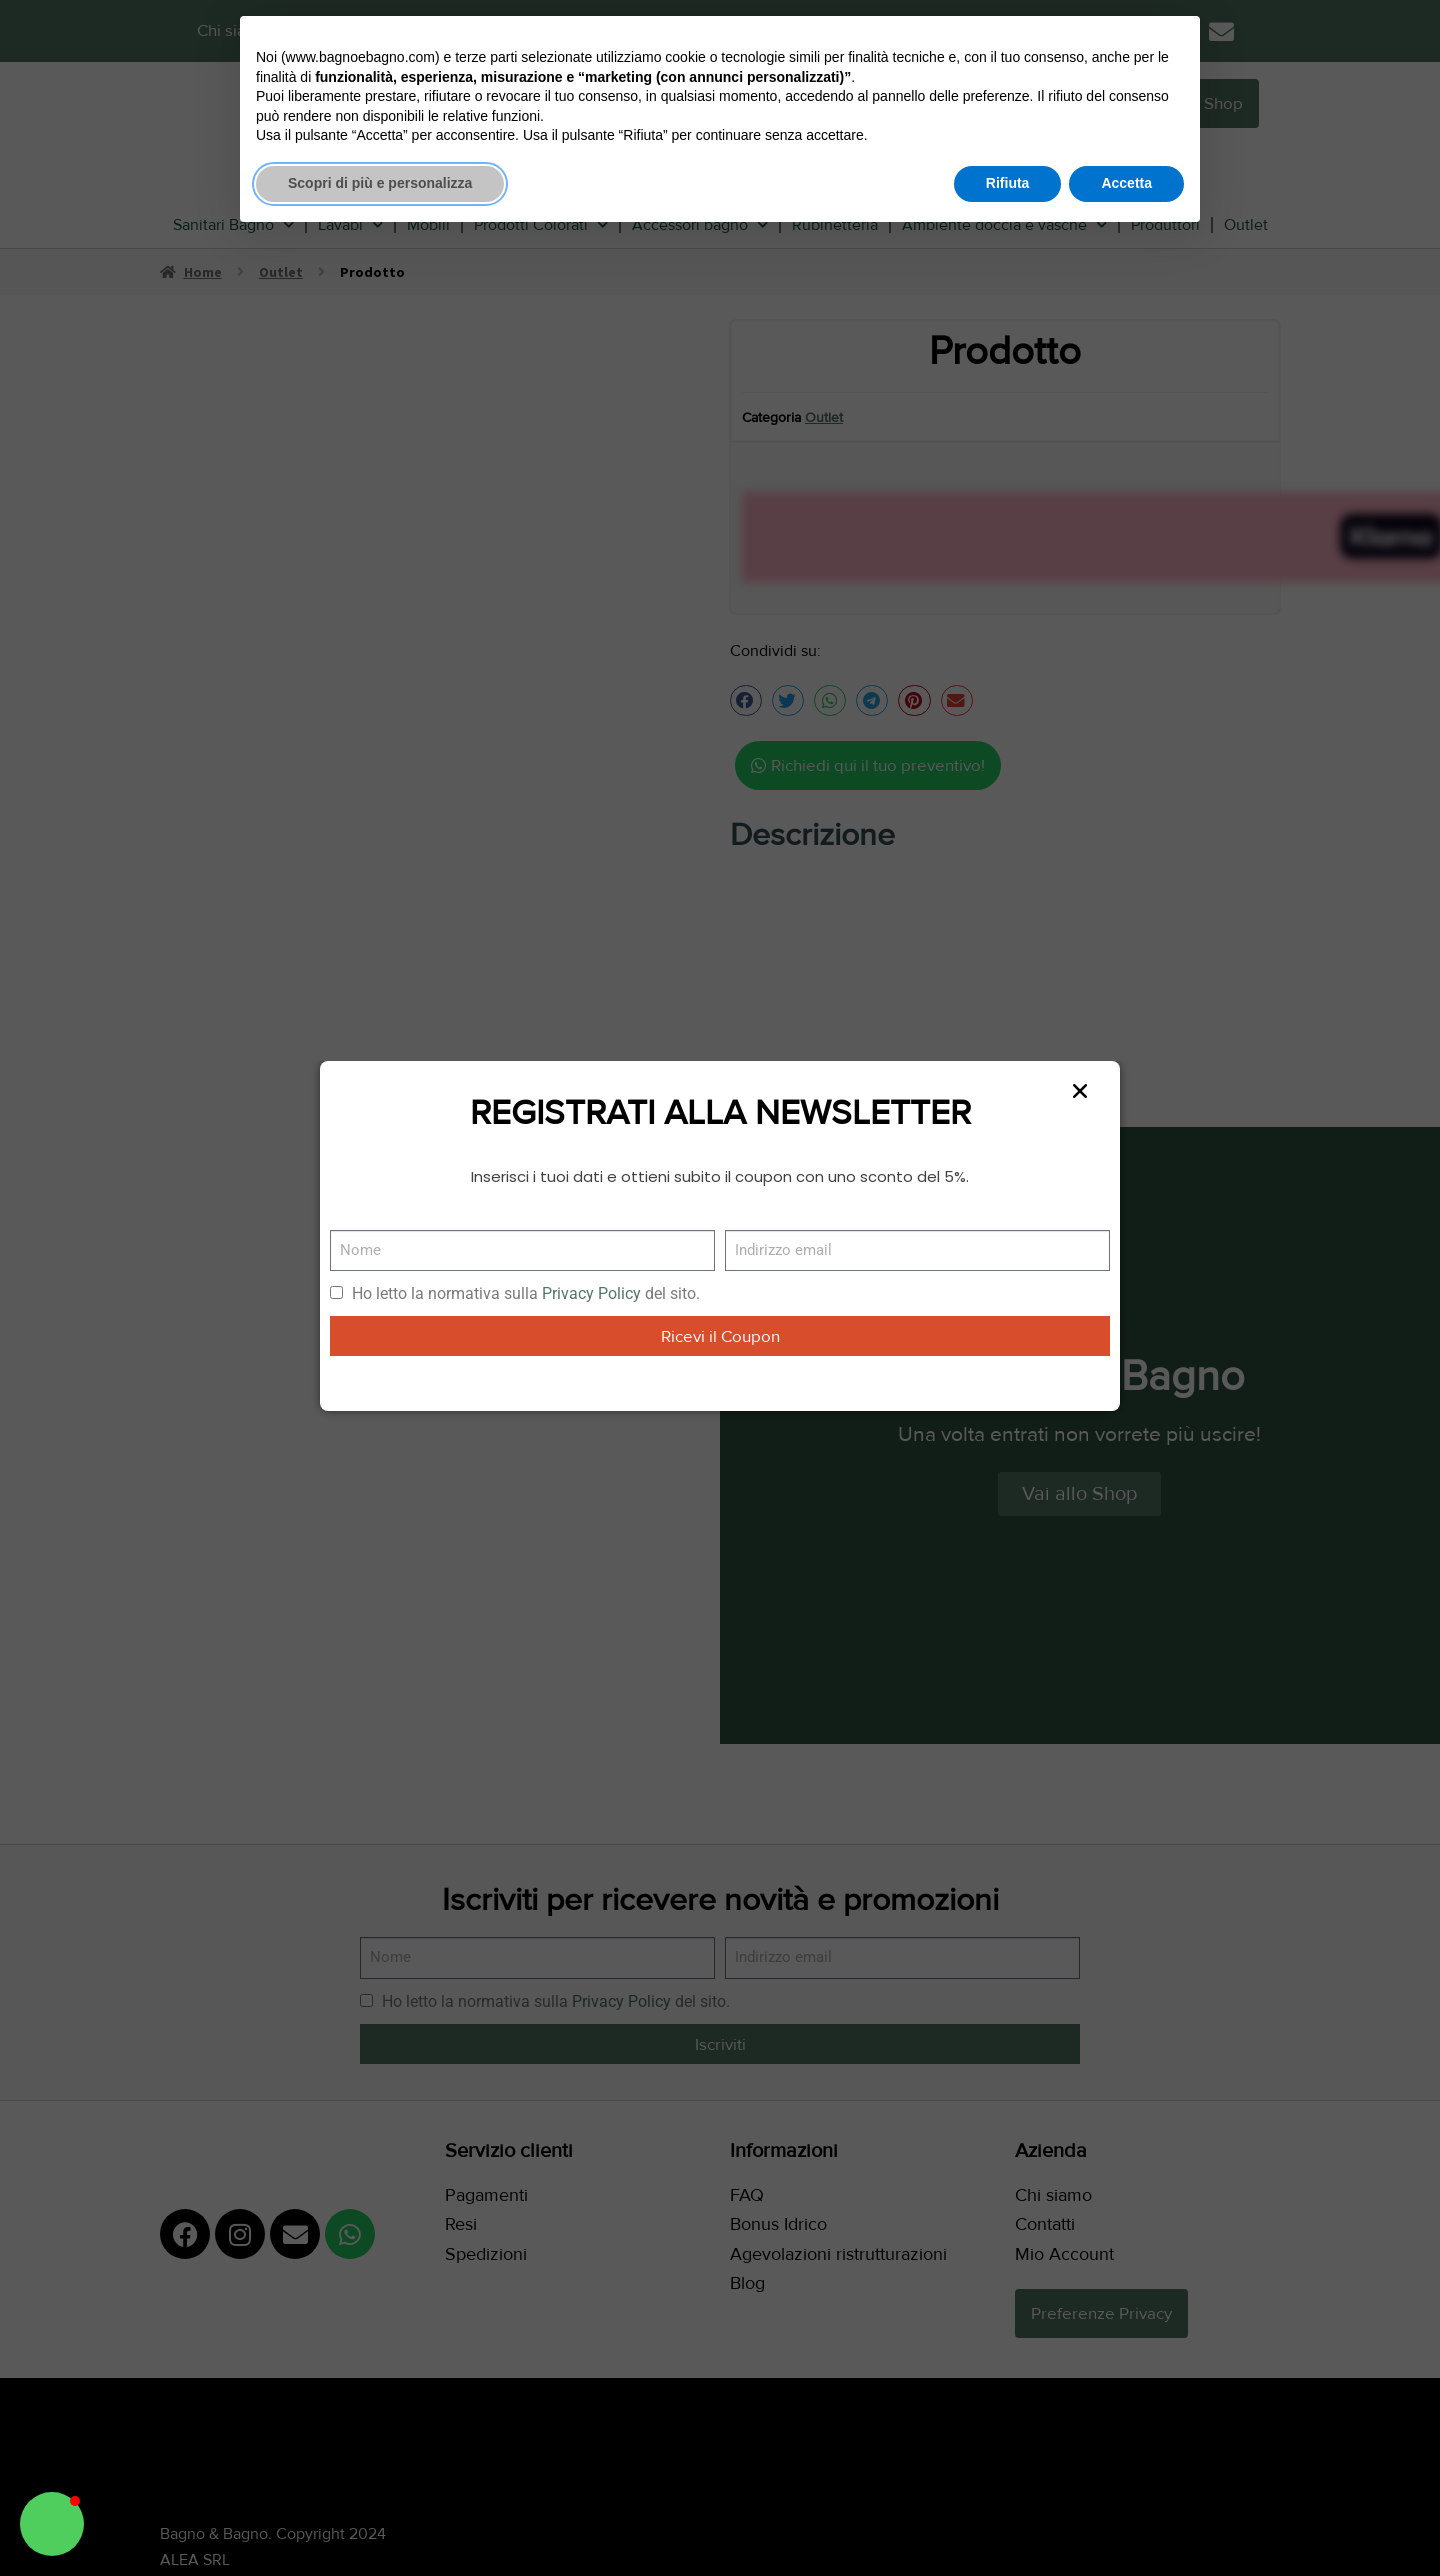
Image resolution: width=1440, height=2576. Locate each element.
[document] (720, 1288)
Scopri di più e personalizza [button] (380, 183)
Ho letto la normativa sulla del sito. (526, 1293)
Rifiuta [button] (1008, 183)
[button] (52, 2524)
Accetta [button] (1126, 183)
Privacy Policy (591, 1293)
